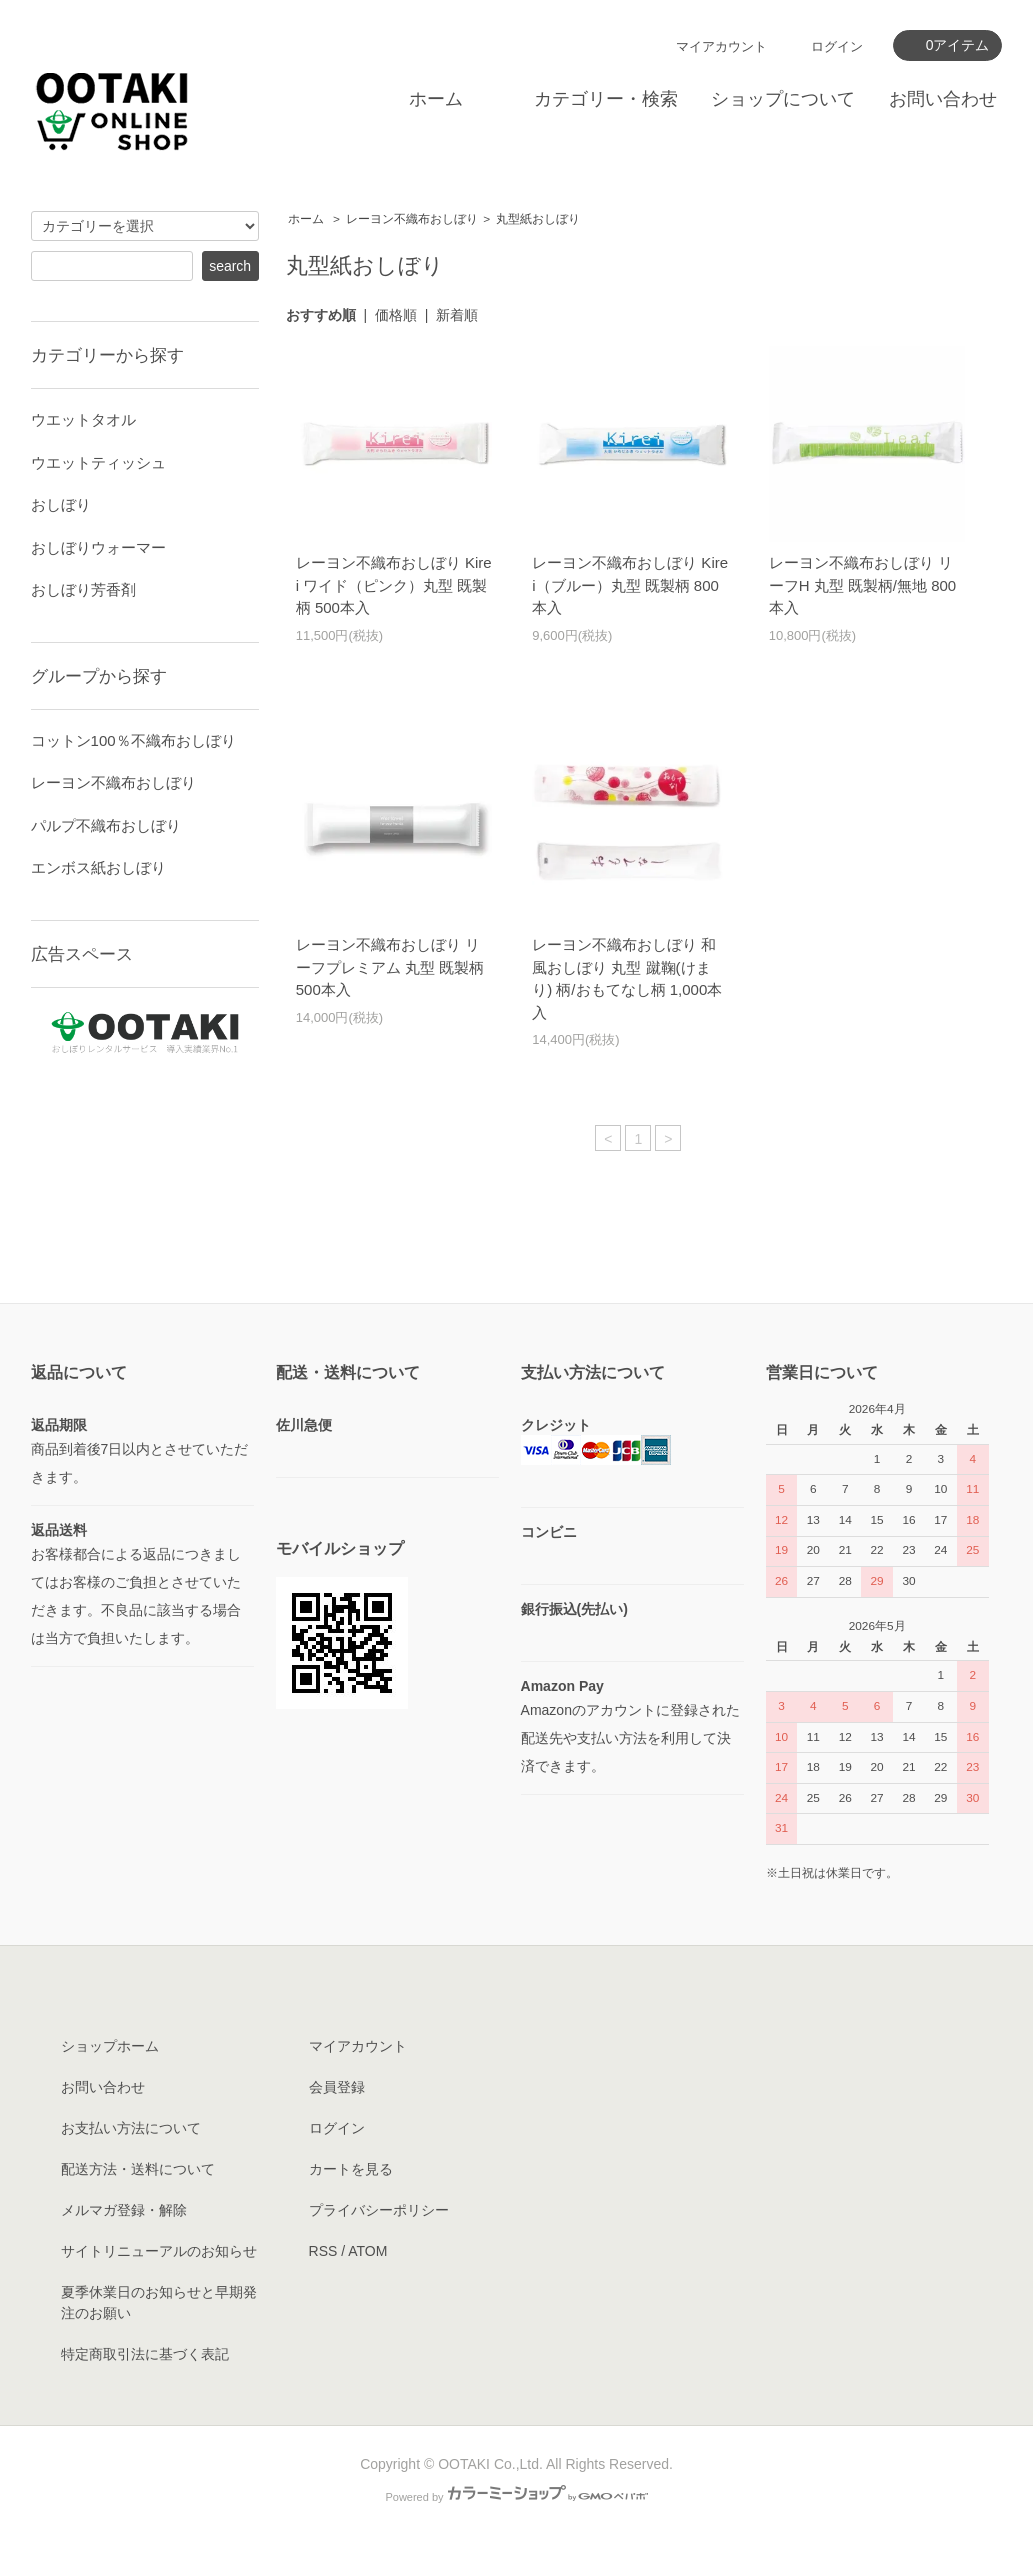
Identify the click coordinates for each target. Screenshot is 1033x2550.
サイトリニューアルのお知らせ (159, 2251)
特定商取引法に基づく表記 (145, 2354)
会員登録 (337, 2087)
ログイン (837, 46)
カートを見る (351, 2169)
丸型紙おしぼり (538, 219)
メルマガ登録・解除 (124, 2210)
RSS (323, 2251)
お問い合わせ (943, 99)
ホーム (436, 99)
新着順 (457, 315)
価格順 (396, 315)
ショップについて (783, 99)
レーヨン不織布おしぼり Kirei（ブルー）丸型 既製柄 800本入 (630, 585)
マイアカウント (721, 46)
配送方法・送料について (138, 2169)
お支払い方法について (131, 2128)
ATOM (367, 2251)
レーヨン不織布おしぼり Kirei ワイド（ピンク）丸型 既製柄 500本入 (394, 585)
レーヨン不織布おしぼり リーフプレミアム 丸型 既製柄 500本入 (390, 967)
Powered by (516, 2497)
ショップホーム (110, 2046)
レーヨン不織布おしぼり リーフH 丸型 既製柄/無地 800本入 (863, 585)
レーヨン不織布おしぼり (412, 219)
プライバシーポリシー (379, 2210)
